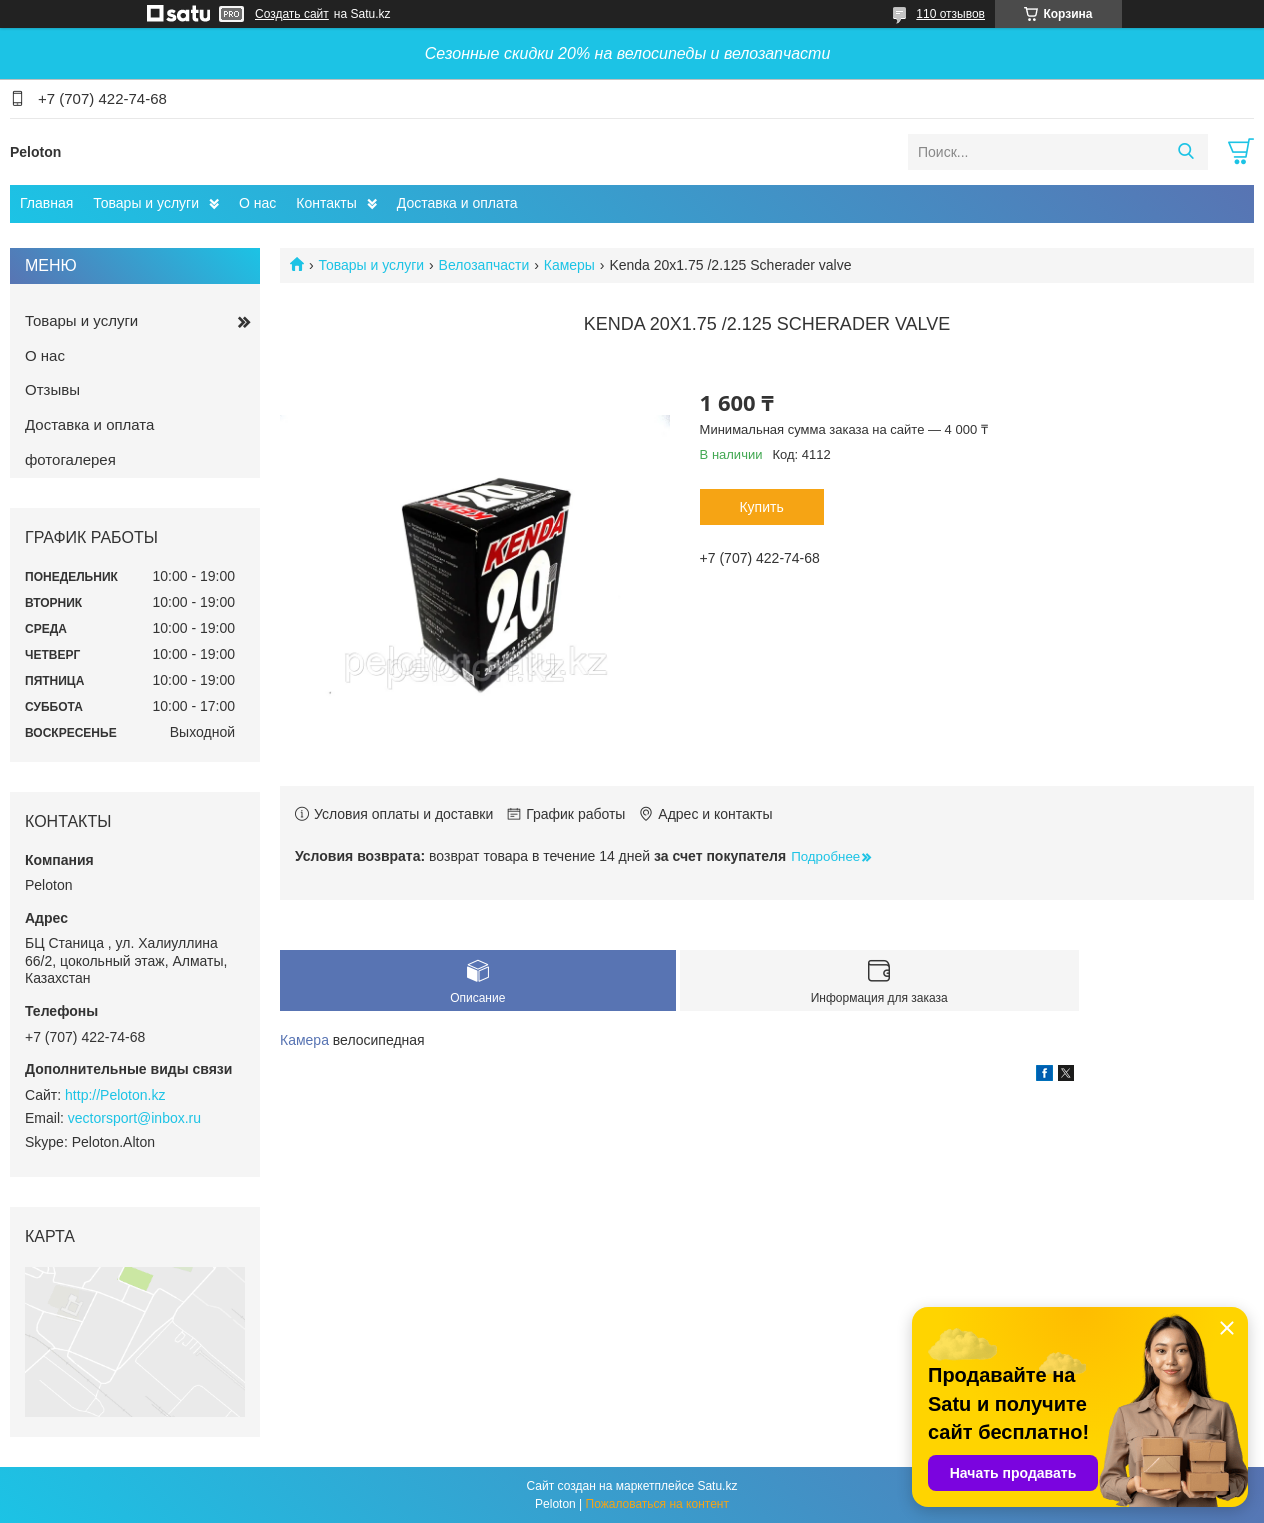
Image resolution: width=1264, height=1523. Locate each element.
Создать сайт (292, 14)
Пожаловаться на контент (657, 1504)
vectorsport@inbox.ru (134, 1118)
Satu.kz (717, 1486)
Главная (46, 203)
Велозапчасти (484, 265)
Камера (304, 1040)
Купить (761, 507)
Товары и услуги (146, 203)
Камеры (569, 265)
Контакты (326, 203)
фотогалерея (70, 459)
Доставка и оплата (457, 203)
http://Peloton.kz (115, 1095)
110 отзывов (950, 14)
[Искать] (1185, 152)
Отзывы (52, 389)
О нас (257, 203)
